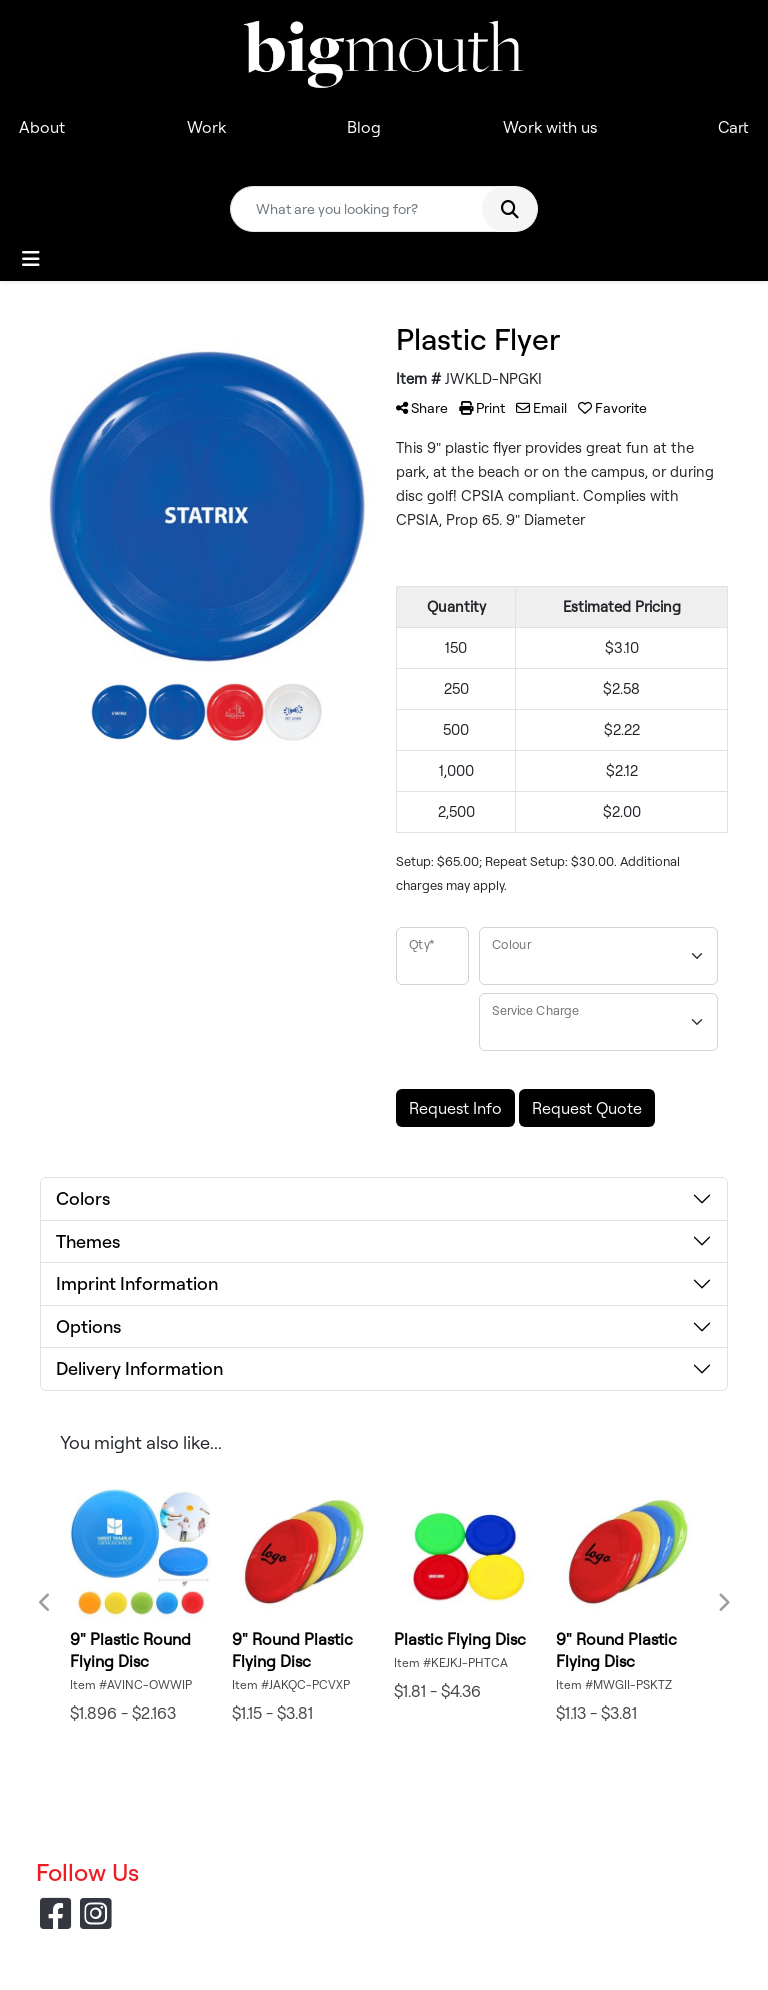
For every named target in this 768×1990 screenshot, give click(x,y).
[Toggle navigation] (31, 259)
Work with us (550, 127)
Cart (733, 127)
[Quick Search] (363, 209)
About (42, 127)
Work (206, 127)
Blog (364, 127)
